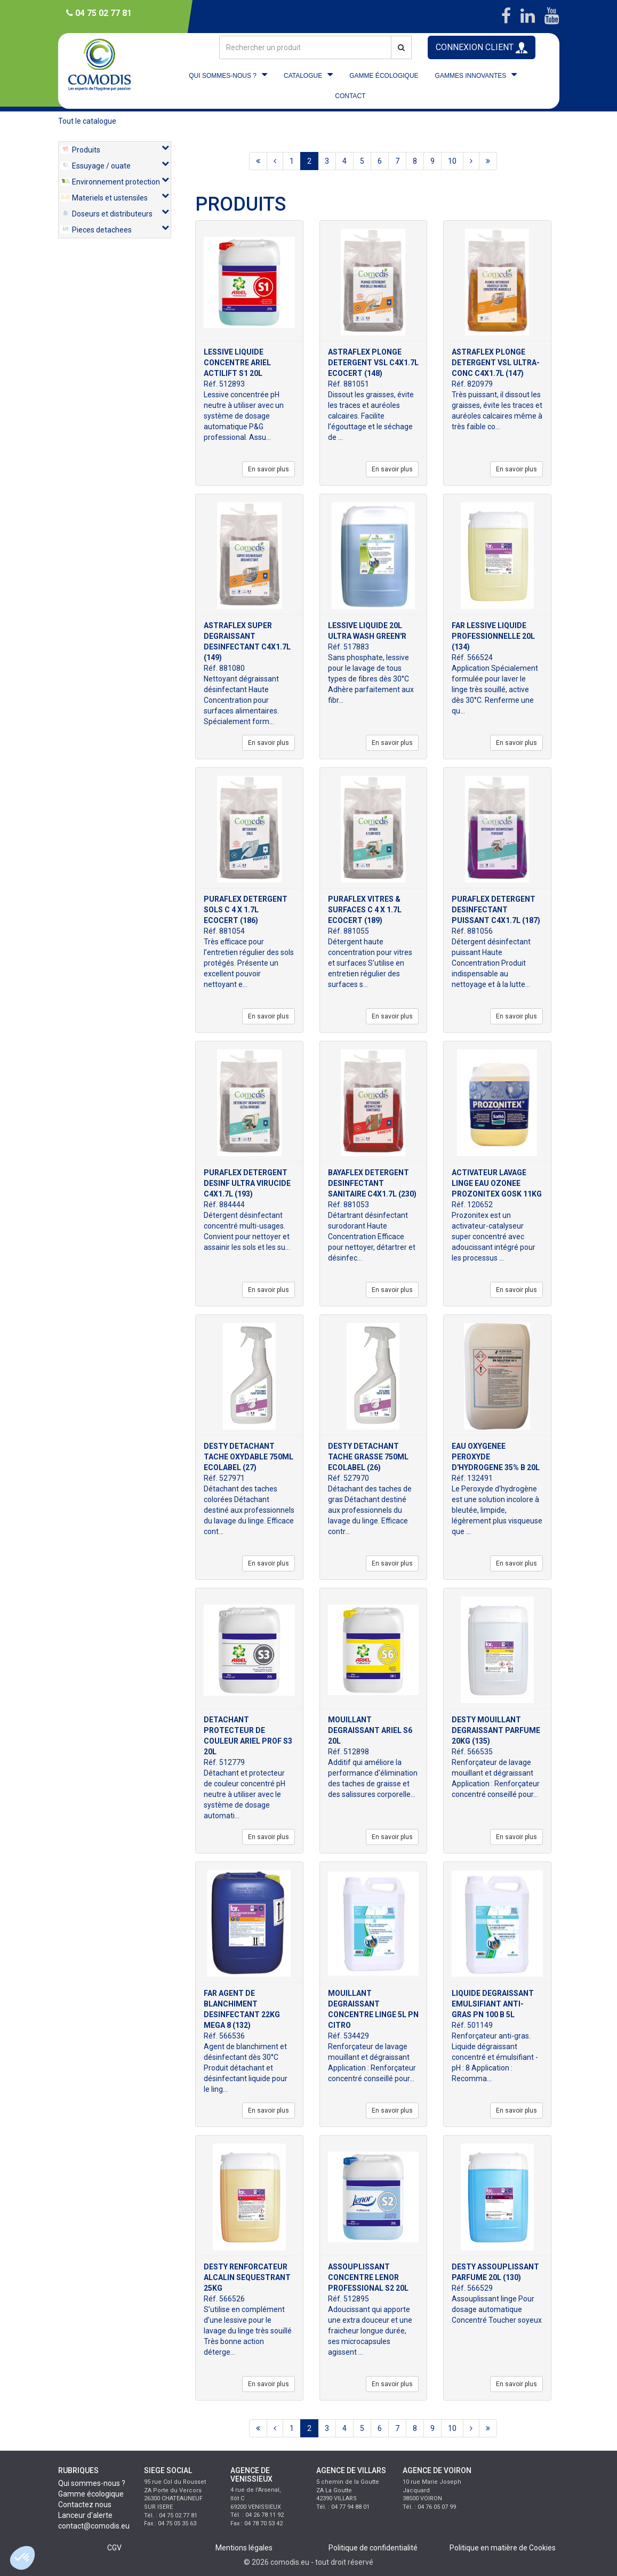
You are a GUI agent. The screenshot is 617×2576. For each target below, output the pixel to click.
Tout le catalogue (87, 121)
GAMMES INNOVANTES (471, 75)
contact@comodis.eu (94, 2526)
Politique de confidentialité (373, 2547)
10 (452, 161)
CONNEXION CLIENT (481, 47)
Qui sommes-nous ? (91, 2483)
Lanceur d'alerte (85, 2515)
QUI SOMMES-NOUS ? (223, 75)
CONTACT (350, 96)
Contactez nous (84, 2504)
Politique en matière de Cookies (503, 2547)
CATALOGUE (303, 75)
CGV (114, 2547)
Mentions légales (244, 2547)
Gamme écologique (91, 2494)
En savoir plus (268, 469)
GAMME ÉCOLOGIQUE (383, 75)
